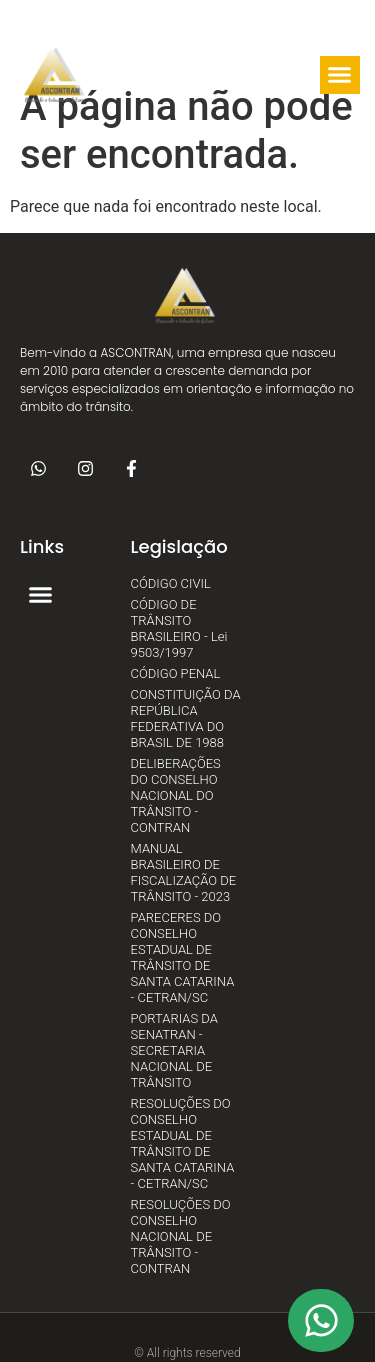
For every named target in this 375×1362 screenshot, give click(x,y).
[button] (207, 75)
